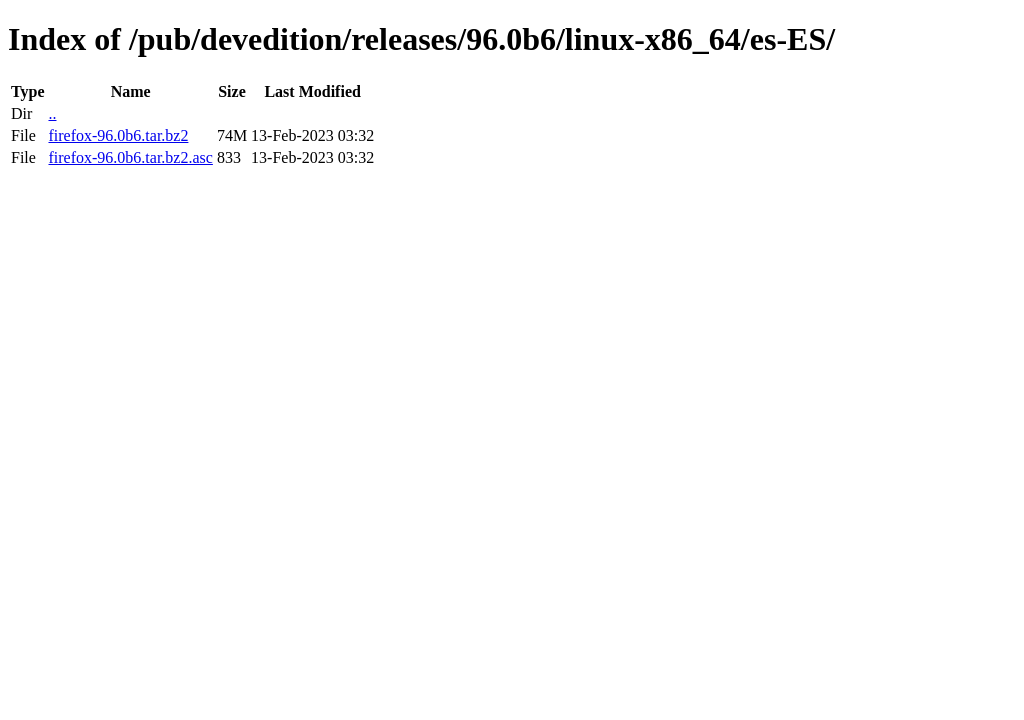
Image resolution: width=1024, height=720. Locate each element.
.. (52, 113)
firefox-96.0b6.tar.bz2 (118, 135)
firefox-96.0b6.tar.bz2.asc (130, 157)
